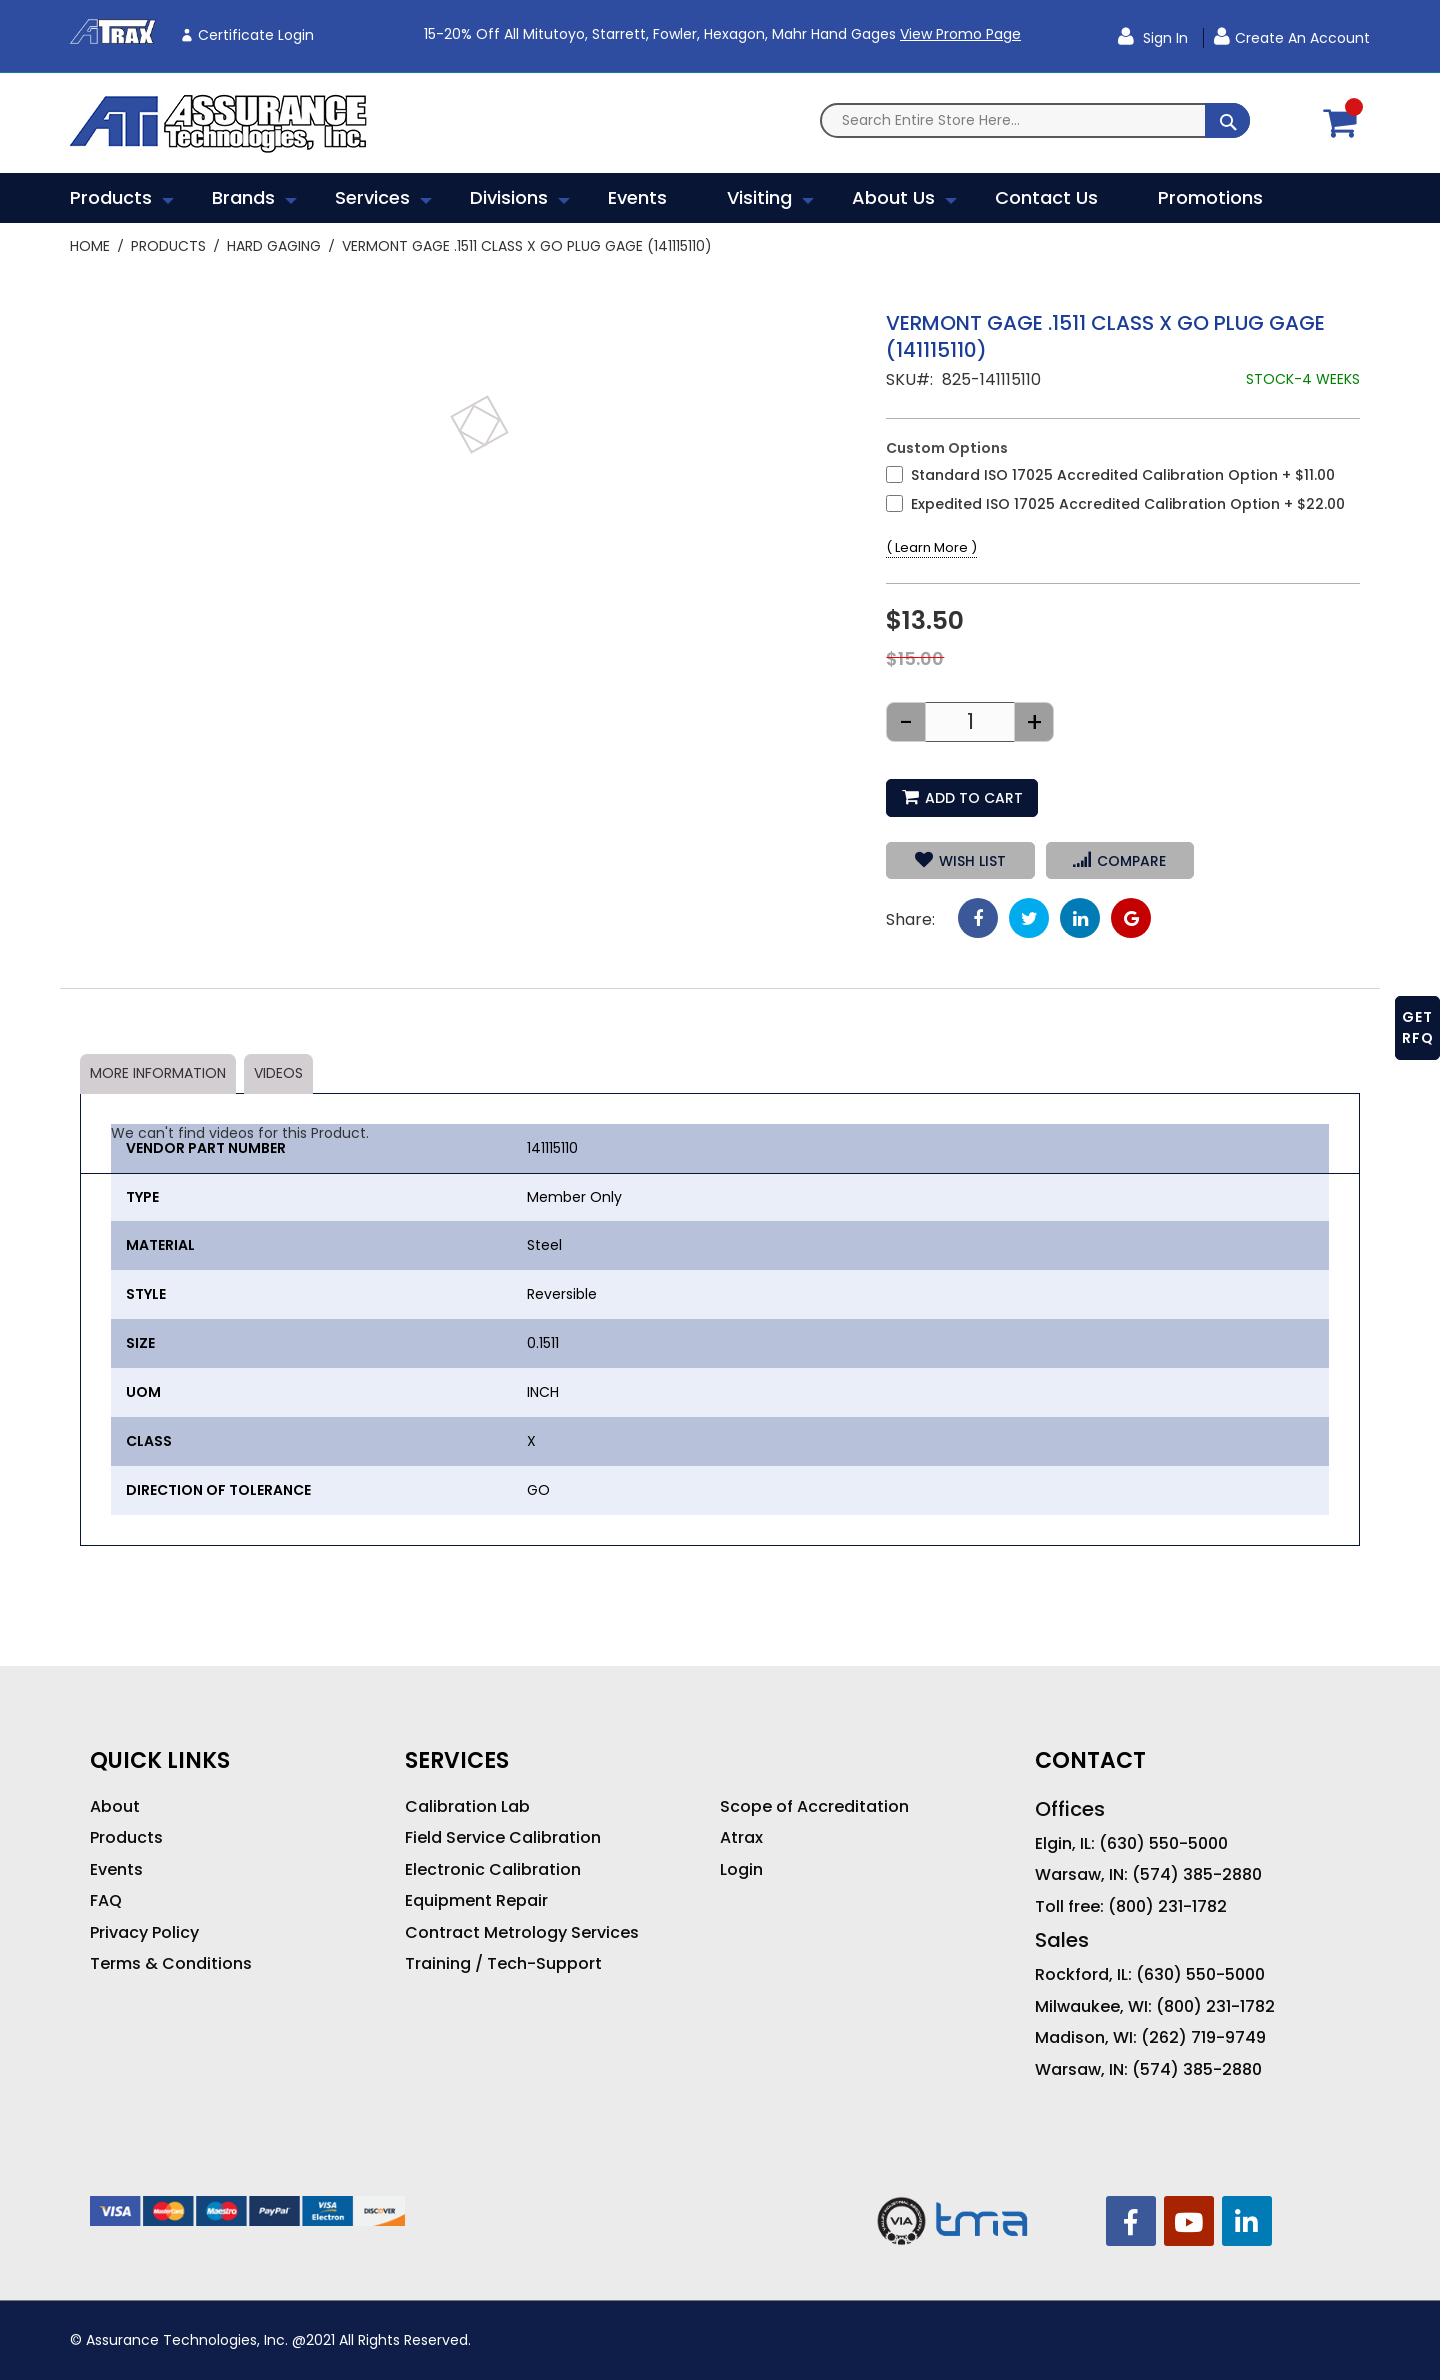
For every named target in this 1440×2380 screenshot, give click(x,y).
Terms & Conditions (171, 1964)
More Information (158, 1073)
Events (116, 1870)
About (115, 1807)
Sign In (1163, 38)
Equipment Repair (476, 1901)
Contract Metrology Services (522, 1933)
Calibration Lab (467, 1807)
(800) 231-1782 (1167, 1907)
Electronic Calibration (493, 1870)
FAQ (106, 1901)
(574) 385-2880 (1197, 1875)
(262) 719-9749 (1203, 2038)
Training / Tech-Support (503, 1964)
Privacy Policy (144, 1933)
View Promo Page (960, 34)
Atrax (741, 1838)
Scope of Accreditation (814, 1807)
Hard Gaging (274, 246)
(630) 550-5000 (1163, 1844)
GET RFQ (1418, 1027)
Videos (278, 1073)
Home (90, 246)
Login (741, 1870)
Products (168, 246)
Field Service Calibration (503, 1838)
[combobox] (1035, 120)
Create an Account (1302, 38)
